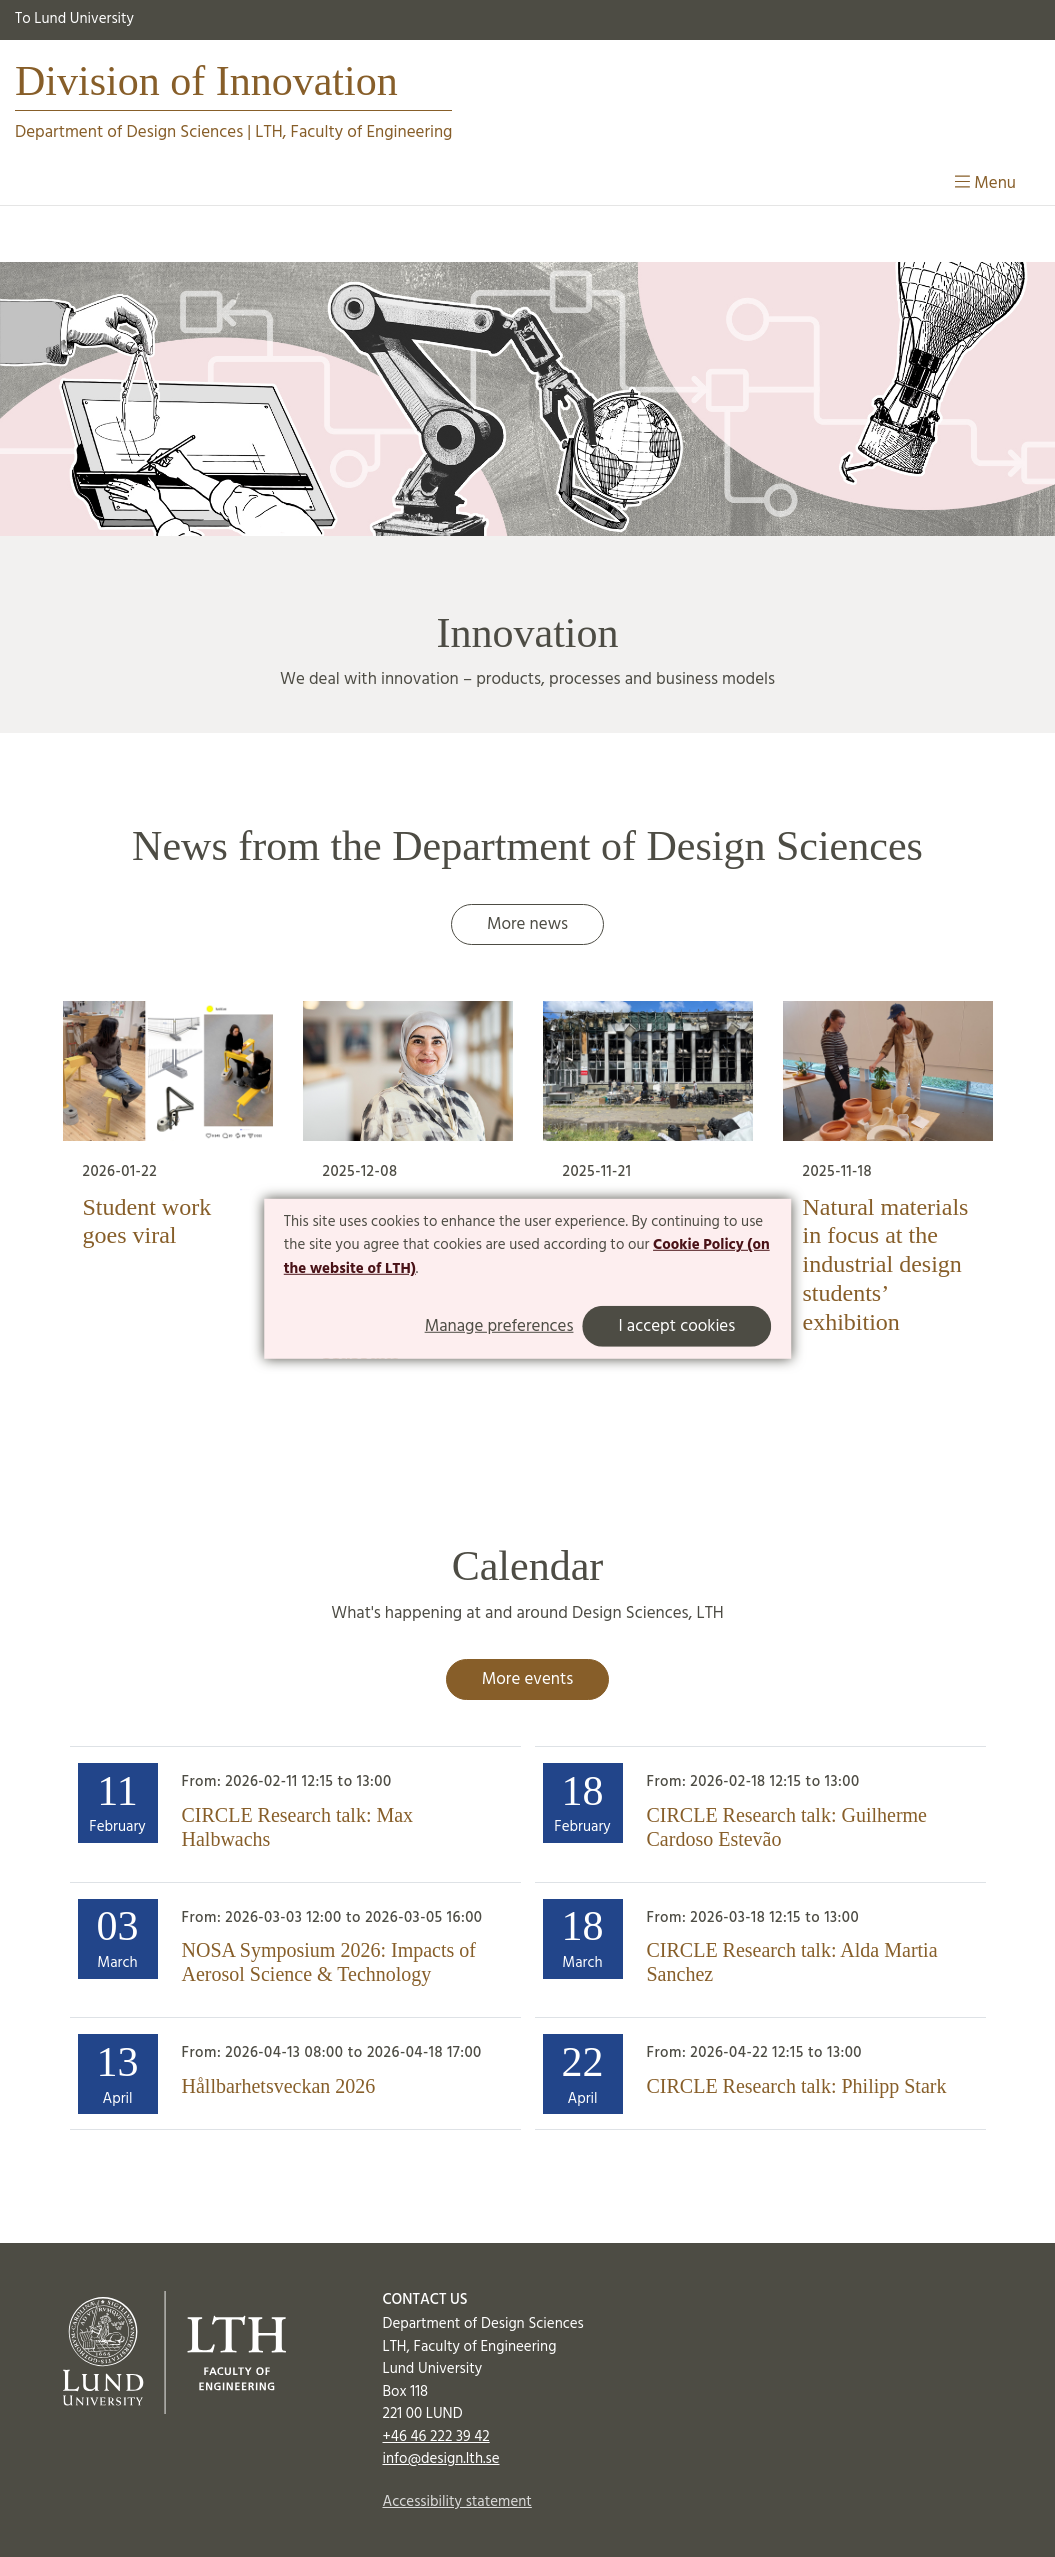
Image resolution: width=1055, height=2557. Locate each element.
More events (527, 1679)
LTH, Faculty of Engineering (353, 132)
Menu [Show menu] (985, 183)
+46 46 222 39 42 (435, 2437)
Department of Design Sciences (129, 132)
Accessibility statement (456, 2502)
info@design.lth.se (440, 2459)
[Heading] (295, 1814)
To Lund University (74, 19)
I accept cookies (676, 1326)
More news (527, 924)
